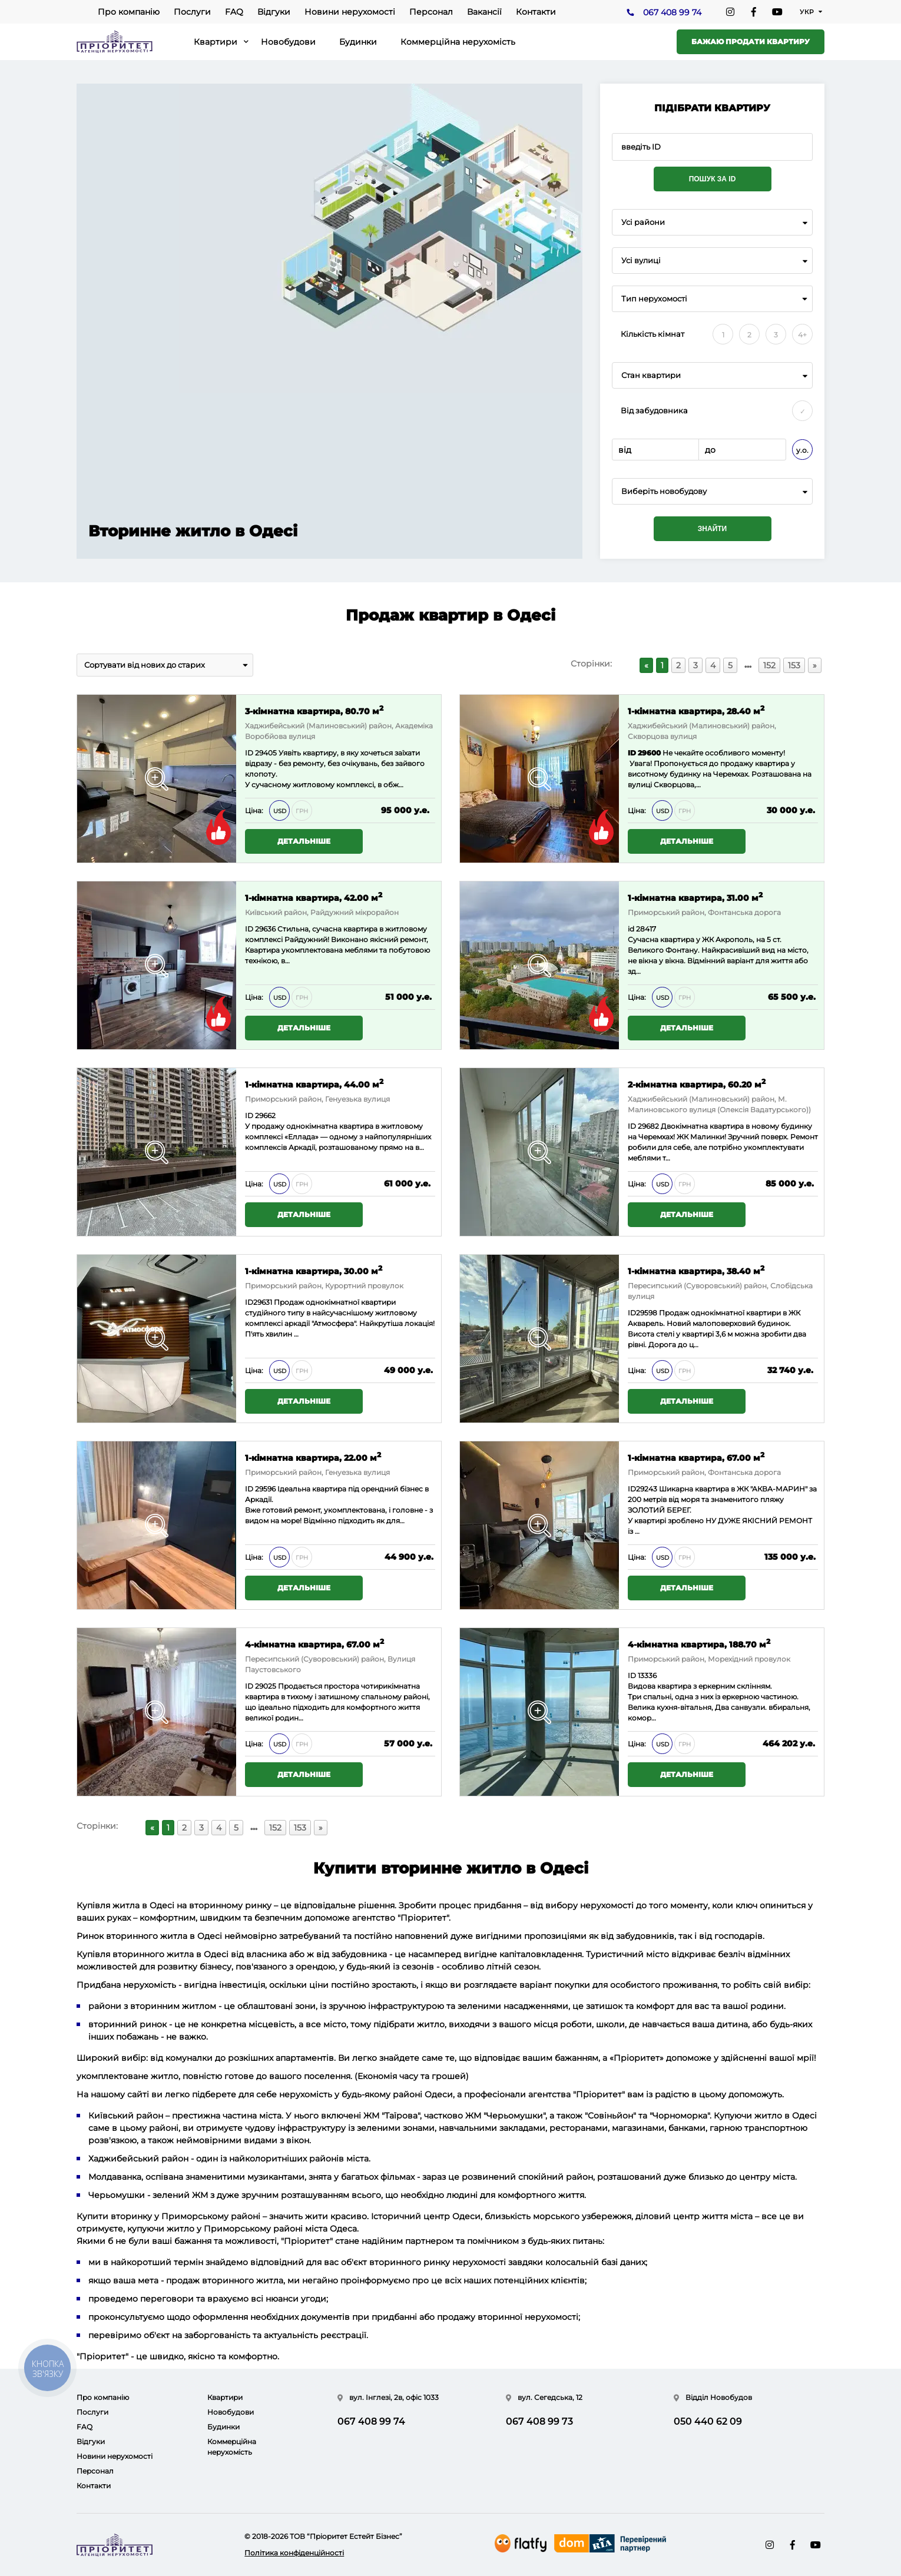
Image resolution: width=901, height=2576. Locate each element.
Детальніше (303, 841)
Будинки (358, 42)
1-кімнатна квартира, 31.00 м (695, 897)
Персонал (431, 11)
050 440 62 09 (708, 2421)
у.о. (802, 450)
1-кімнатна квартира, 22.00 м (313, 1457)
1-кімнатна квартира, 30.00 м (313, 1270)
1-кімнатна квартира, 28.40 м (696, 710)
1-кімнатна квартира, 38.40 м (696, 1270)
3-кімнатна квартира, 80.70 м (314, 710)
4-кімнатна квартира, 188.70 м (699, 1643)
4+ (802, 334)
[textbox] (712, 491)
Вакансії (484, 11)
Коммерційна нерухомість (457, 42)
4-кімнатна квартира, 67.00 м (314, 1643)
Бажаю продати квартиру (750, 41)
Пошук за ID (712, 179)
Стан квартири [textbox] (651, 375)
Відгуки (273, 11)
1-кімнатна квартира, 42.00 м (313, 897)
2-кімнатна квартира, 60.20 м (697, 1084)
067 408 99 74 (672, 12)
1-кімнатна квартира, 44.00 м (314, 1084)
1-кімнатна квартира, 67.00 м (696, 1457)
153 (794, 665)
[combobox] (712, 222)
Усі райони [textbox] (643, 222)
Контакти (536, 11)
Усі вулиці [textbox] (641, 260)
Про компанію (129, 11)
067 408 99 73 (539, 2421)
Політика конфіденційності (294, 2552)
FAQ (234, 11)
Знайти (712, 529)
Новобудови (288, 42)
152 (769, 665)
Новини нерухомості (349, 11)
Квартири (215, 42)
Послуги (192, 11)
